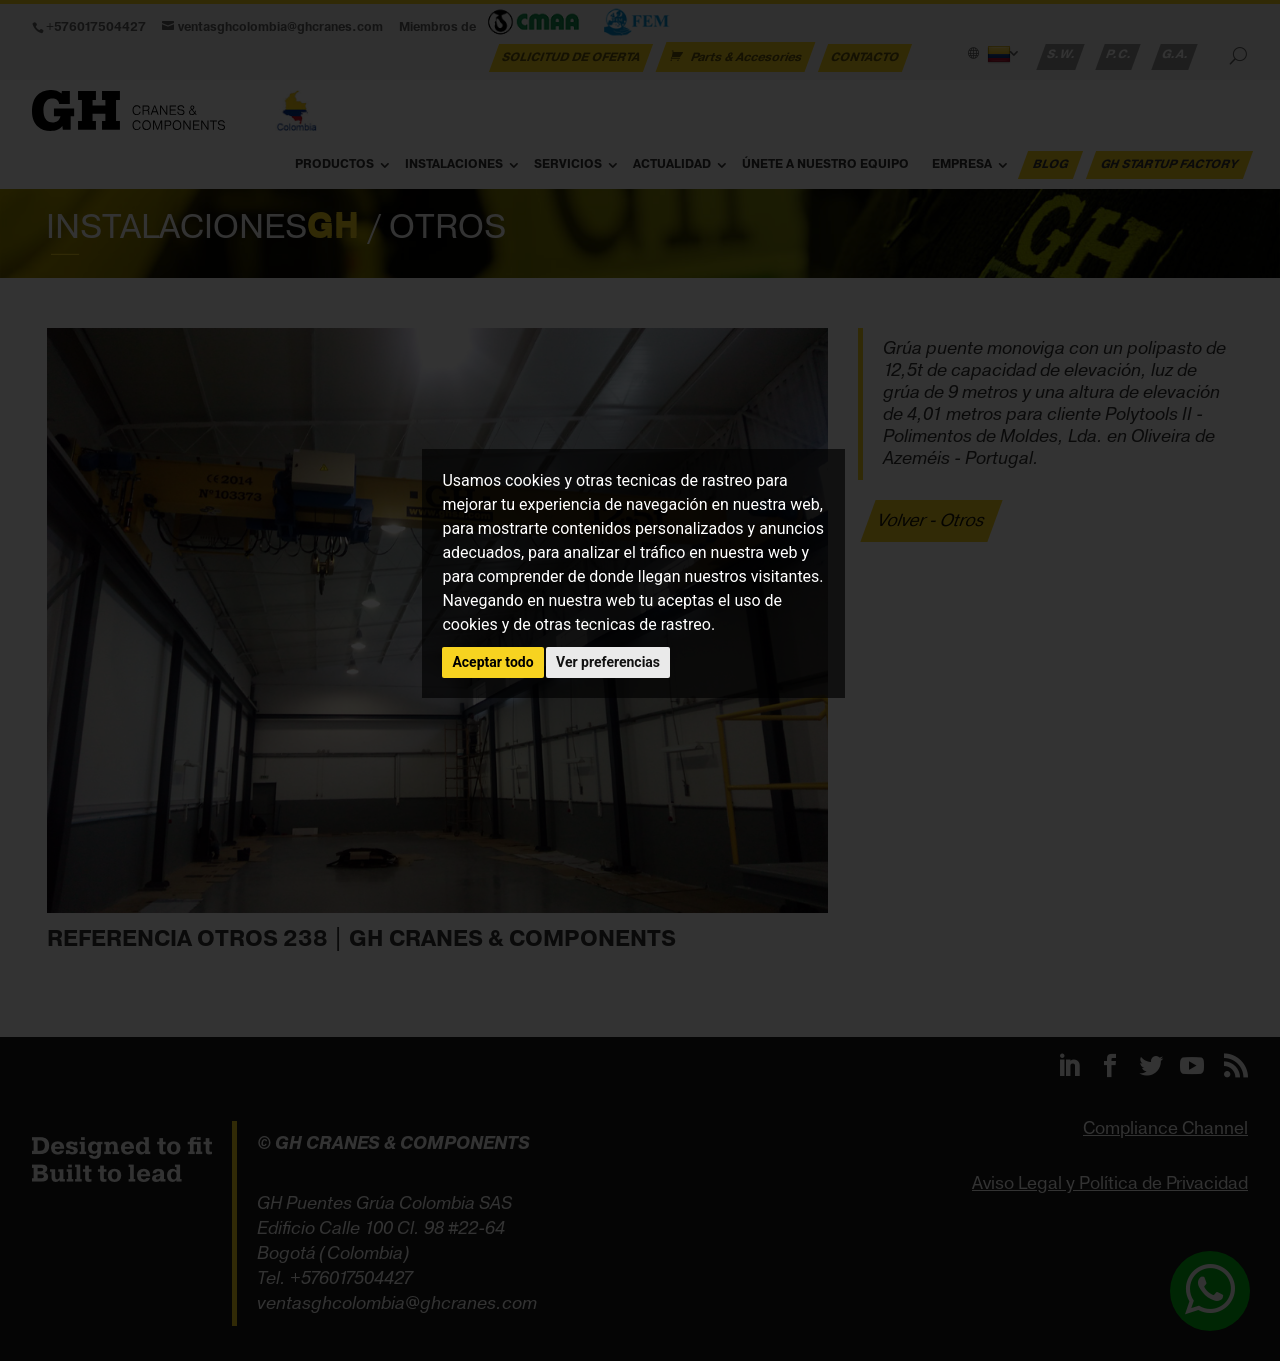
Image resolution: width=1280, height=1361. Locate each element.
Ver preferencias (608, 662)
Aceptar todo (492, 662)
